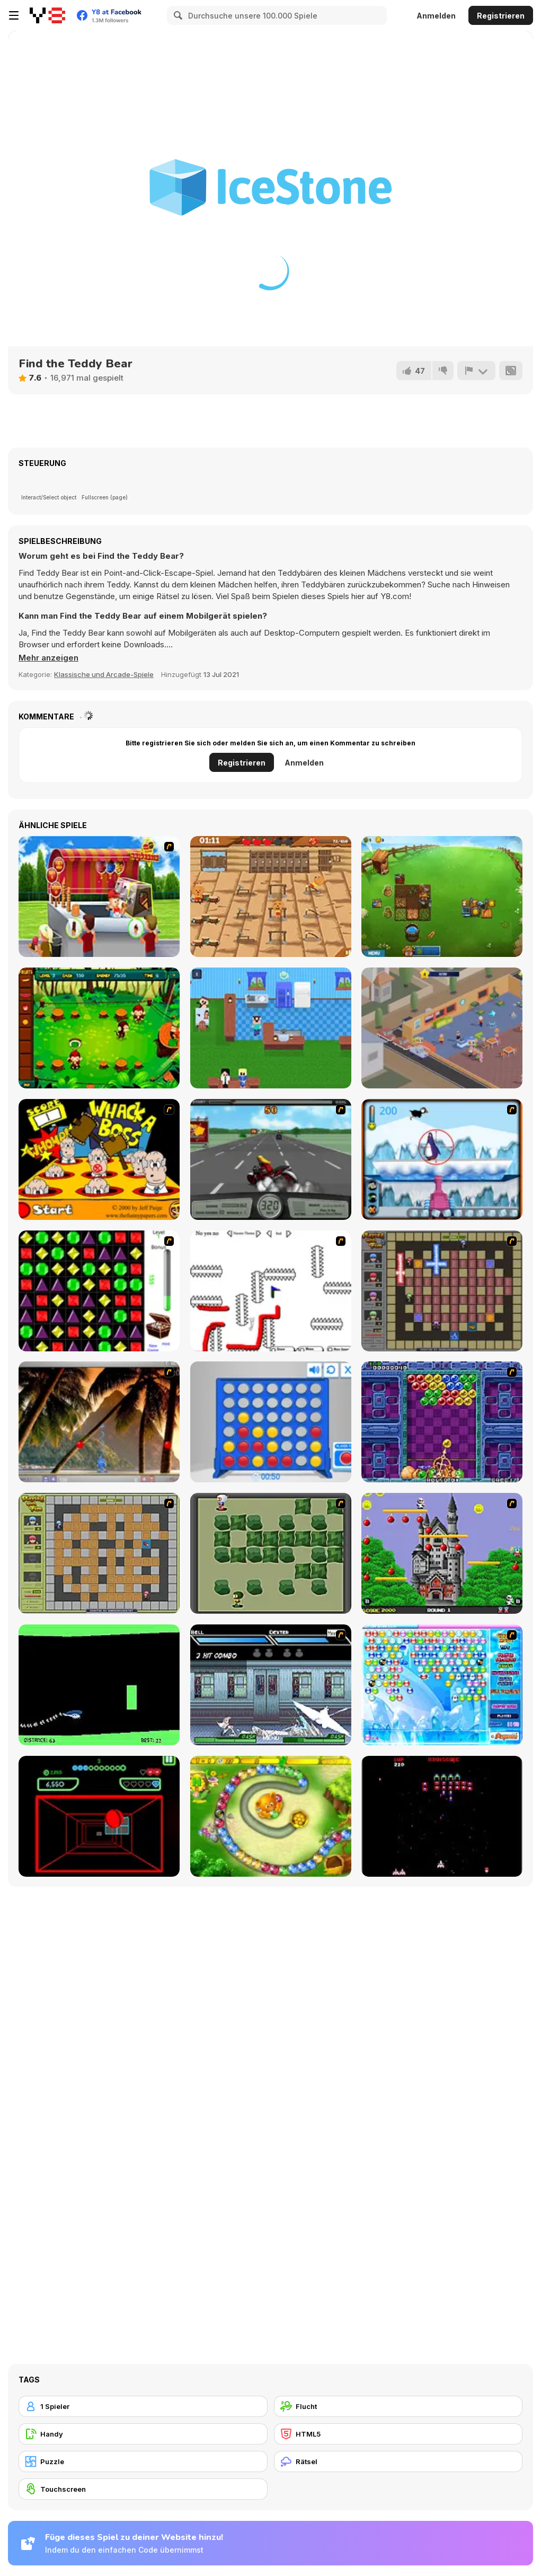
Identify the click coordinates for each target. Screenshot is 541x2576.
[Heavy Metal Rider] (270, 1159)
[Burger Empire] (441, 1028)
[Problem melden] (476, 370)
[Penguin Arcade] (441, 1159)
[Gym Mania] (270, 896)
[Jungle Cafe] (99, 1028)
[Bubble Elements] (441, 1684)
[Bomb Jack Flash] (441, 1553)
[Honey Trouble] (270, 1816)
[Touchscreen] (143, 2489)
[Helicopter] (99, 1684)
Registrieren (501, 15)
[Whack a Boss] (99, 1159)
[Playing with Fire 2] (441, 1290)
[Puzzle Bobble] (441, 1421)
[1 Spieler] (143, 2406)
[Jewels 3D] (99, 1290)
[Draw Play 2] (270, 1290)
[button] (48, 658)
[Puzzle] (143, 2461)
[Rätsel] (398, 2461)
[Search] (176, 15)
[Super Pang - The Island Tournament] (99, 1421)
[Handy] (143, 2434)
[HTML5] (398, 2434)
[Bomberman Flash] (270, 1553)
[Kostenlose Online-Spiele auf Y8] (47, 15)
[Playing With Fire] (99, 1553)
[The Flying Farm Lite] (441, 896)
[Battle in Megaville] (270, 1684)
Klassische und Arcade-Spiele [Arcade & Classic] (104, 674)
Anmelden (436, 15)
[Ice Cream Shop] (99, 896)
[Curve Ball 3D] (99, 1816)
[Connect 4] (270, 1421)
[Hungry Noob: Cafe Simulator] (270, 1028)
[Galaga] (441, 1816)
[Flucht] (398, 2406)
